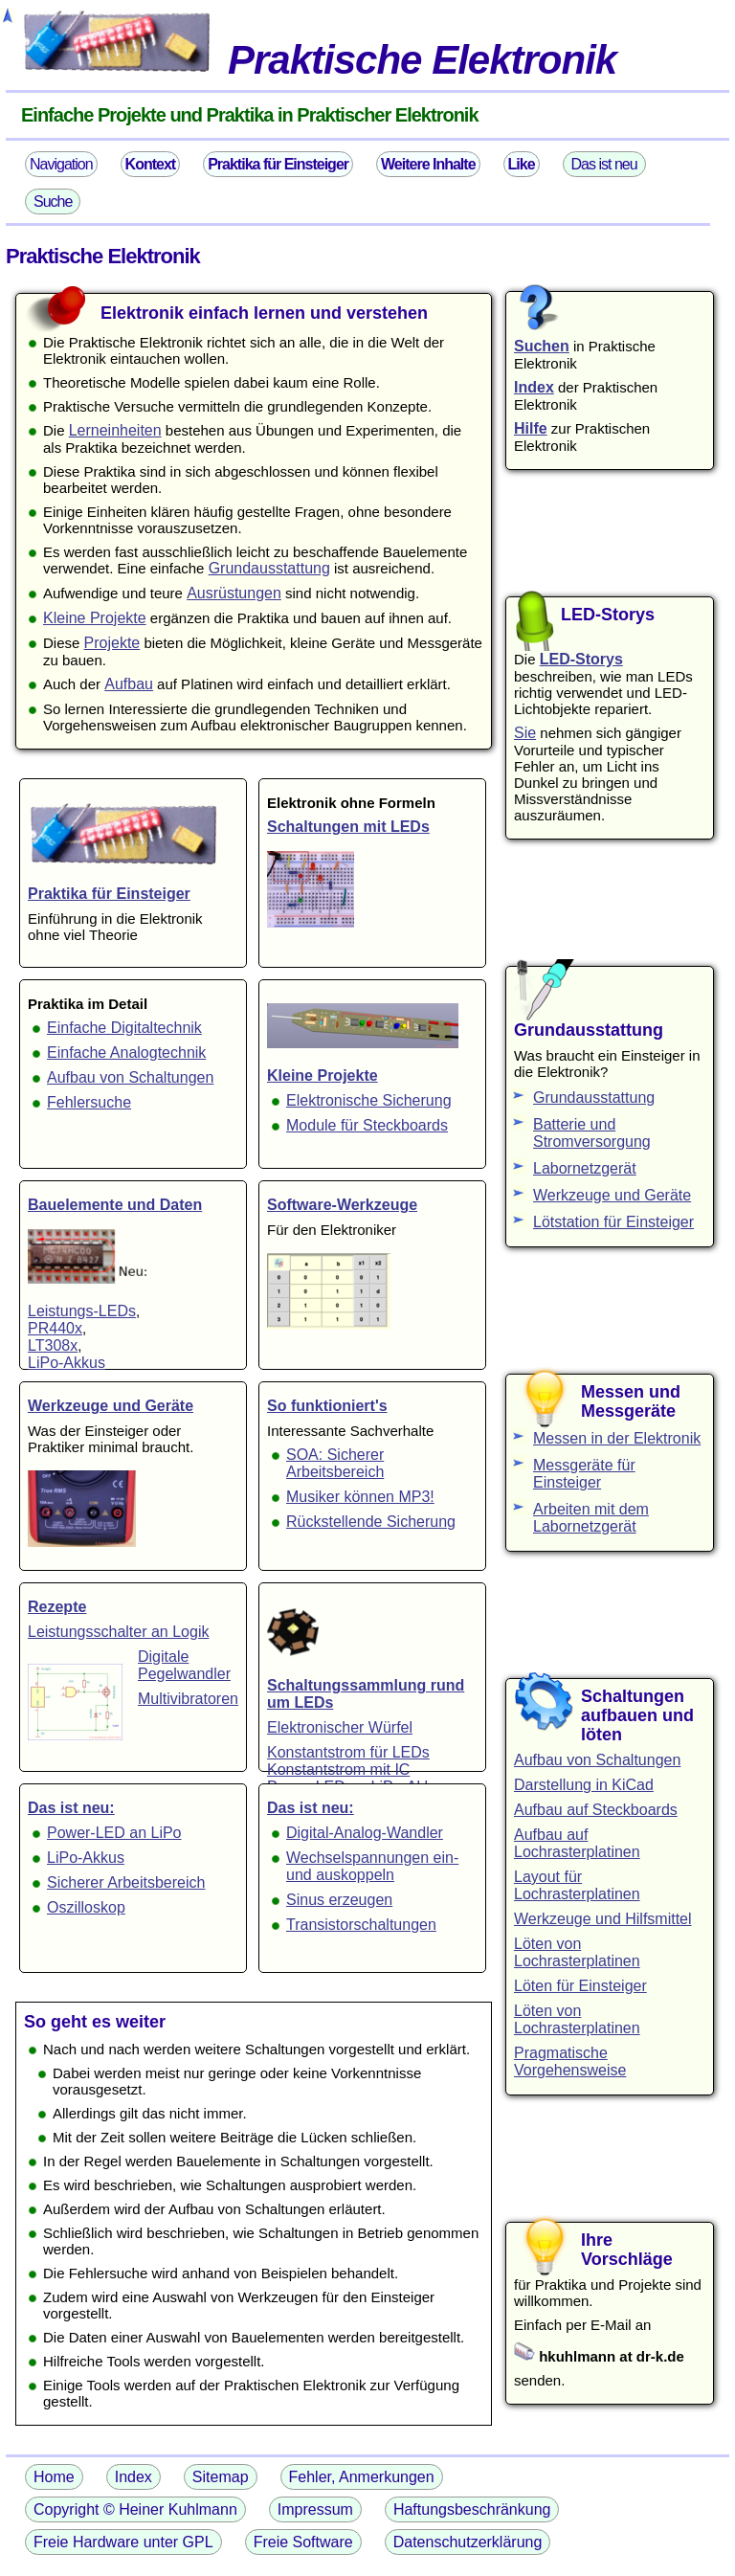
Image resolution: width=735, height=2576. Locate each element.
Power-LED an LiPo (114, 1833)
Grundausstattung (269, 568)
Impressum (315, 2509)
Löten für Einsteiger (580, 1986)
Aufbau (128, 684)
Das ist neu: (71, 1808)
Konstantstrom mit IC (338, 1769)
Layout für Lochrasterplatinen (577, 1885)
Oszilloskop (86, 1907)
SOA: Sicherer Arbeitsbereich (335, 1463)
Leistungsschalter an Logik (118, 1632)
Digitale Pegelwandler (184, 1665)
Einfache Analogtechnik (126, 1052)
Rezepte (57, 1607)
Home (54, 2477)
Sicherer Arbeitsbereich (126, 1882)
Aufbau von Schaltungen (130, 1077)
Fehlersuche (89, 1102)
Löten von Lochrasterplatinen (577, 1952)
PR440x (55, 1328)
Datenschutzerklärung (468, 2542)
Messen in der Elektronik (617, 1438)
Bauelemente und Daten (115, 1205)
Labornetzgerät (584, 1168)
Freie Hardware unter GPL (123, 2542)
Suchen (541, 346)
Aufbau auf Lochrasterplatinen (577, 1843)
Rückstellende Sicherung (371, 1521)
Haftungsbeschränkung (472, 2509)
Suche (52, 201)
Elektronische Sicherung (369, 1100)
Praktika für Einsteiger (109, 893)
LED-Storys (581, 659)
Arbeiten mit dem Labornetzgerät (591, 1517)
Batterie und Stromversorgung (592, 1133)
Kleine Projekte (94, 618)
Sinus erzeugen (339, 1900)
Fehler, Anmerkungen (361, 2477)
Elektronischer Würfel (339, 1727)
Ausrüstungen (234, 593)
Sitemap (220, 2477)
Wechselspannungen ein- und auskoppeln (372, 1866)
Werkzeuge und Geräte (110, 1406)
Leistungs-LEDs (82, 1311)
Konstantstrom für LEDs (348, 1752)
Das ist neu (604, 164)
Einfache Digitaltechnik (124, 1027)
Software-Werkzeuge (342, 1205)
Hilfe (530, 428)
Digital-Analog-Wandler (364, 1833)
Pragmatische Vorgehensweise (570, 2061)
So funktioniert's (327, 1406)
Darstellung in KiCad (584, 1785)
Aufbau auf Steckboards (596, 1810)
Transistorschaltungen (361, 1924)
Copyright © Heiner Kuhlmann (135, 2509)
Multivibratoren (188, 1699)
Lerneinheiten (115, 430)
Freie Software (303, 2542)
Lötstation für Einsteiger (613, 1222)
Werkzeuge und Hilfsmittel (603, 1919)
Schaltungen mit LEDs (348, 826)
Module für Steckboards (367, 1125)
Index (534, 387)
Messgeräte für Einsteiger (584, 1473)
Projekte (112, 643)
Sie (525, 733)
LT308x (53, 1345)
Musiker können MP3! (360, 1497)
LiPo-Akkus (66, 1363)
